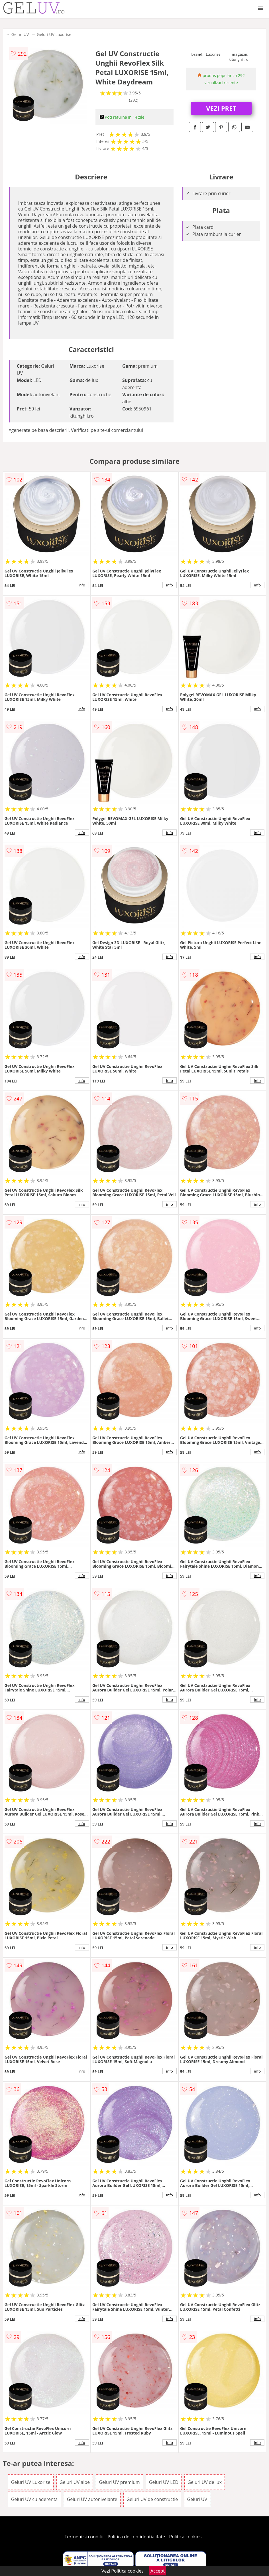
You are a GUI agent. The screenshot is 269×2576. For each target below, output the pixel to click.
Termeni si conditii (84, 2536)
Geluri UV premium (119, 2482)
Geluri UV (20, 34)
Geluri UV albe (75, 2482)
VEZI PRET (221, 108)
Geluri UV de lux (205, 2482)
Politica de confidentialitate (136, 2536)
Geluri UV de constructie (152, 2499)
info (81, 585)
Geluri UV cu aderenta (34, 2499)
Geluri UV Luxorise (54, 34)
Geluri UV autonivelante (92, 2499)
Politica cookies (185, 2536)
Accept (157, 2571)
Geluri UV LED (163, 2482)
